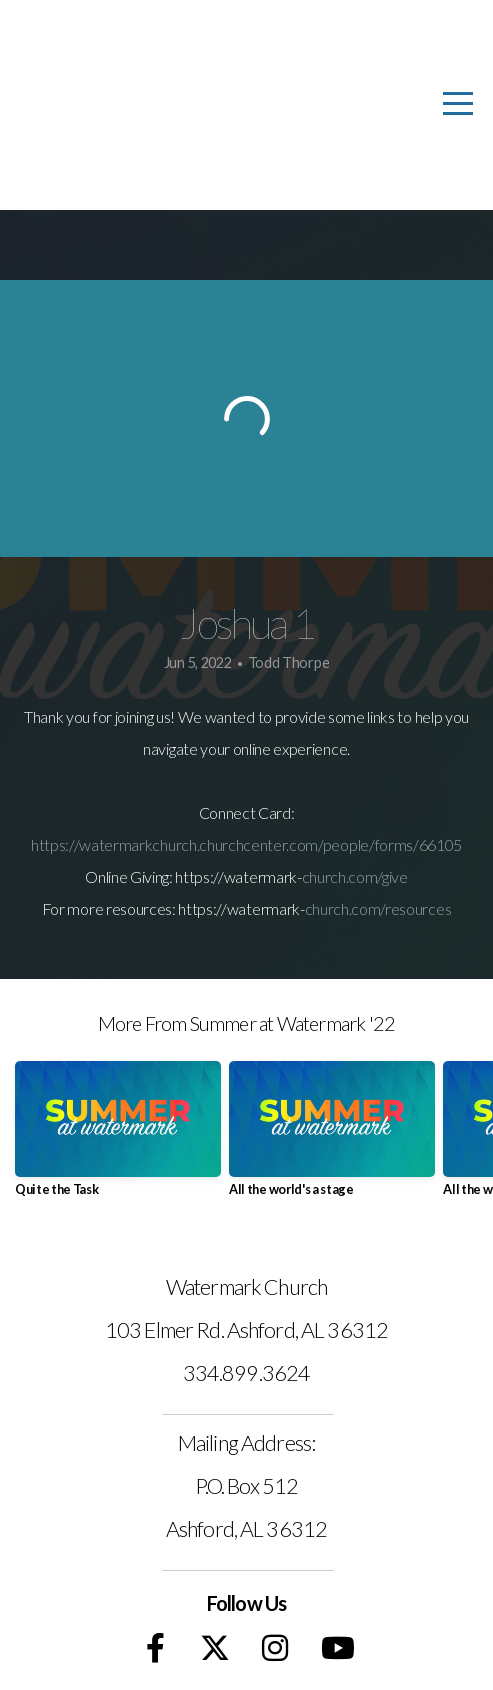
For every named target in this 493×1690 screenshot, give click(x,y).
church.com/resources (378, 908)
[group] (118, 1136)
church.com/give (355, 876)
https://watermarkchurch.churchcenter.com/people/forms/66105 (246, 844)
